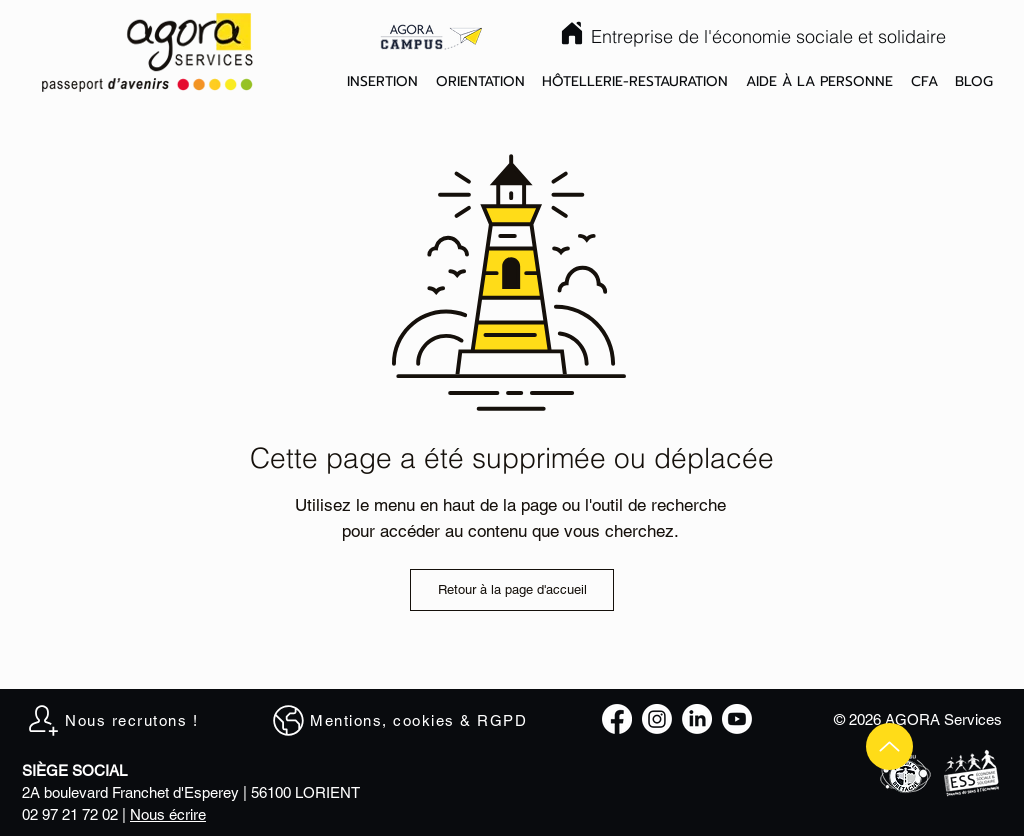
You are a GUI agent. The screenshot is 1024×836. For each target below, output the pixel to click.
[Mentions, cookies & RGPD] (409, 720)
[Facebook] (617, 719)
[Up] (889, 746)
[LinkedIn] (697, 719)
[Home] (572, 33)
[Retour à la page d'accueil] (512, 590)
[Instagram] (657, 719)
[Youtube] (737, 719)
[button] (382, 82)
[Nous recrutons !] (122, 720)
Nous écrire (168, 814)
